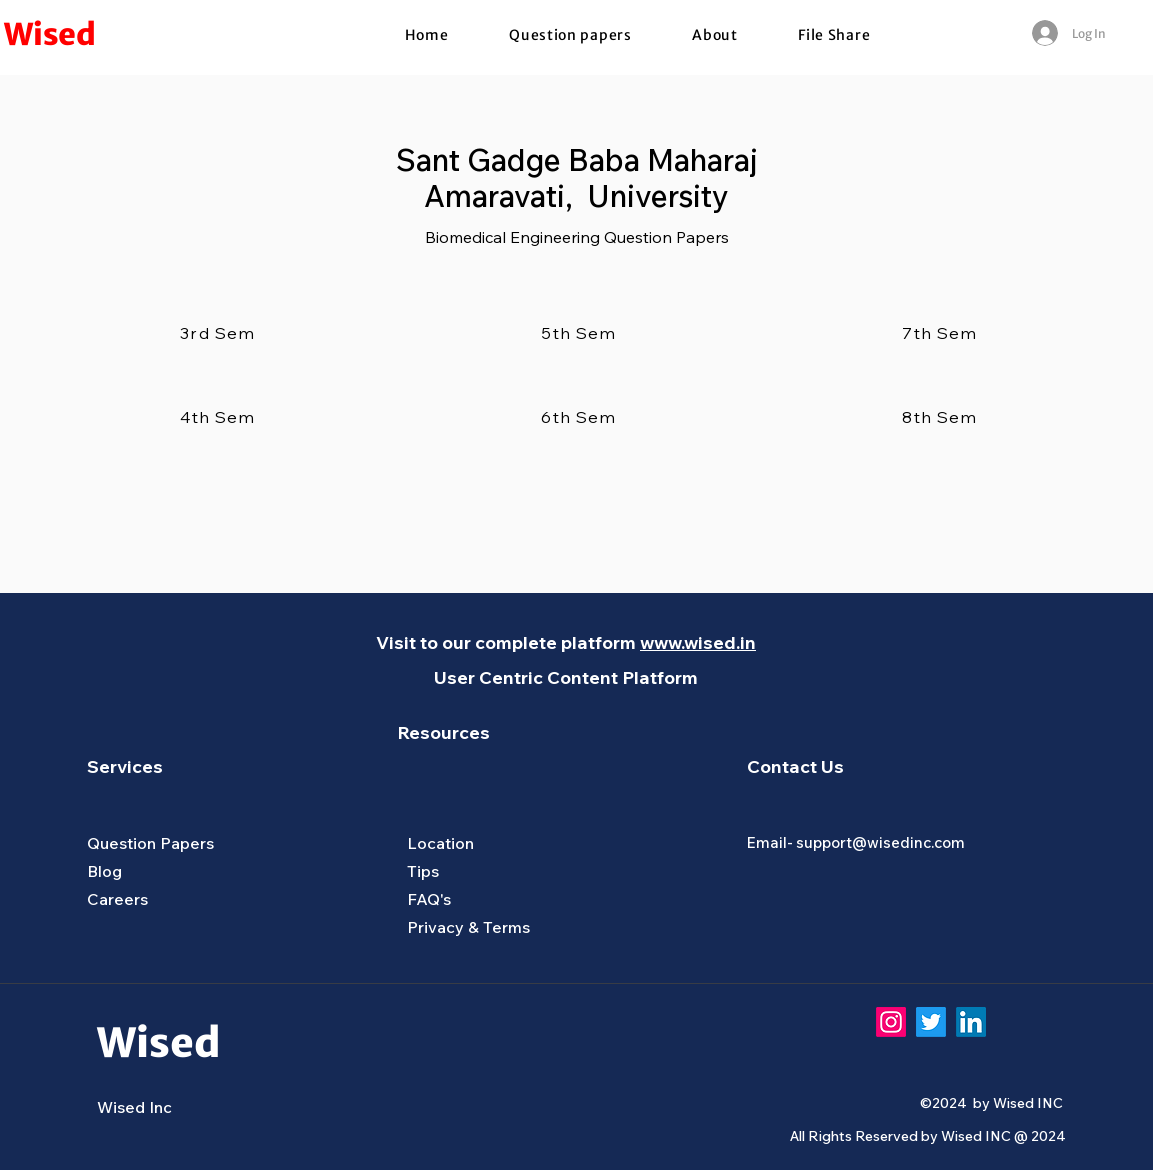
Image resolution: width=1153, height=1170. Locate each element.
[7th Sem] (942, 333)
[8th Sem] (942, 417)
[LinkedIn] (971, 1022)
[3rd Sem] (220, 333)
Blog (104, 871)
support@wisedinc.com (880, 842)
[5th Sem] (581, 333)
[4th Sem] (220, 417)
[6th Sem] (581, 417)
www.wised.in (698, 642)
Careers (117, 899)
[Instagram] (891, 1022)
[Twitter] (931, 1022)
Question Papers (150, 843)
